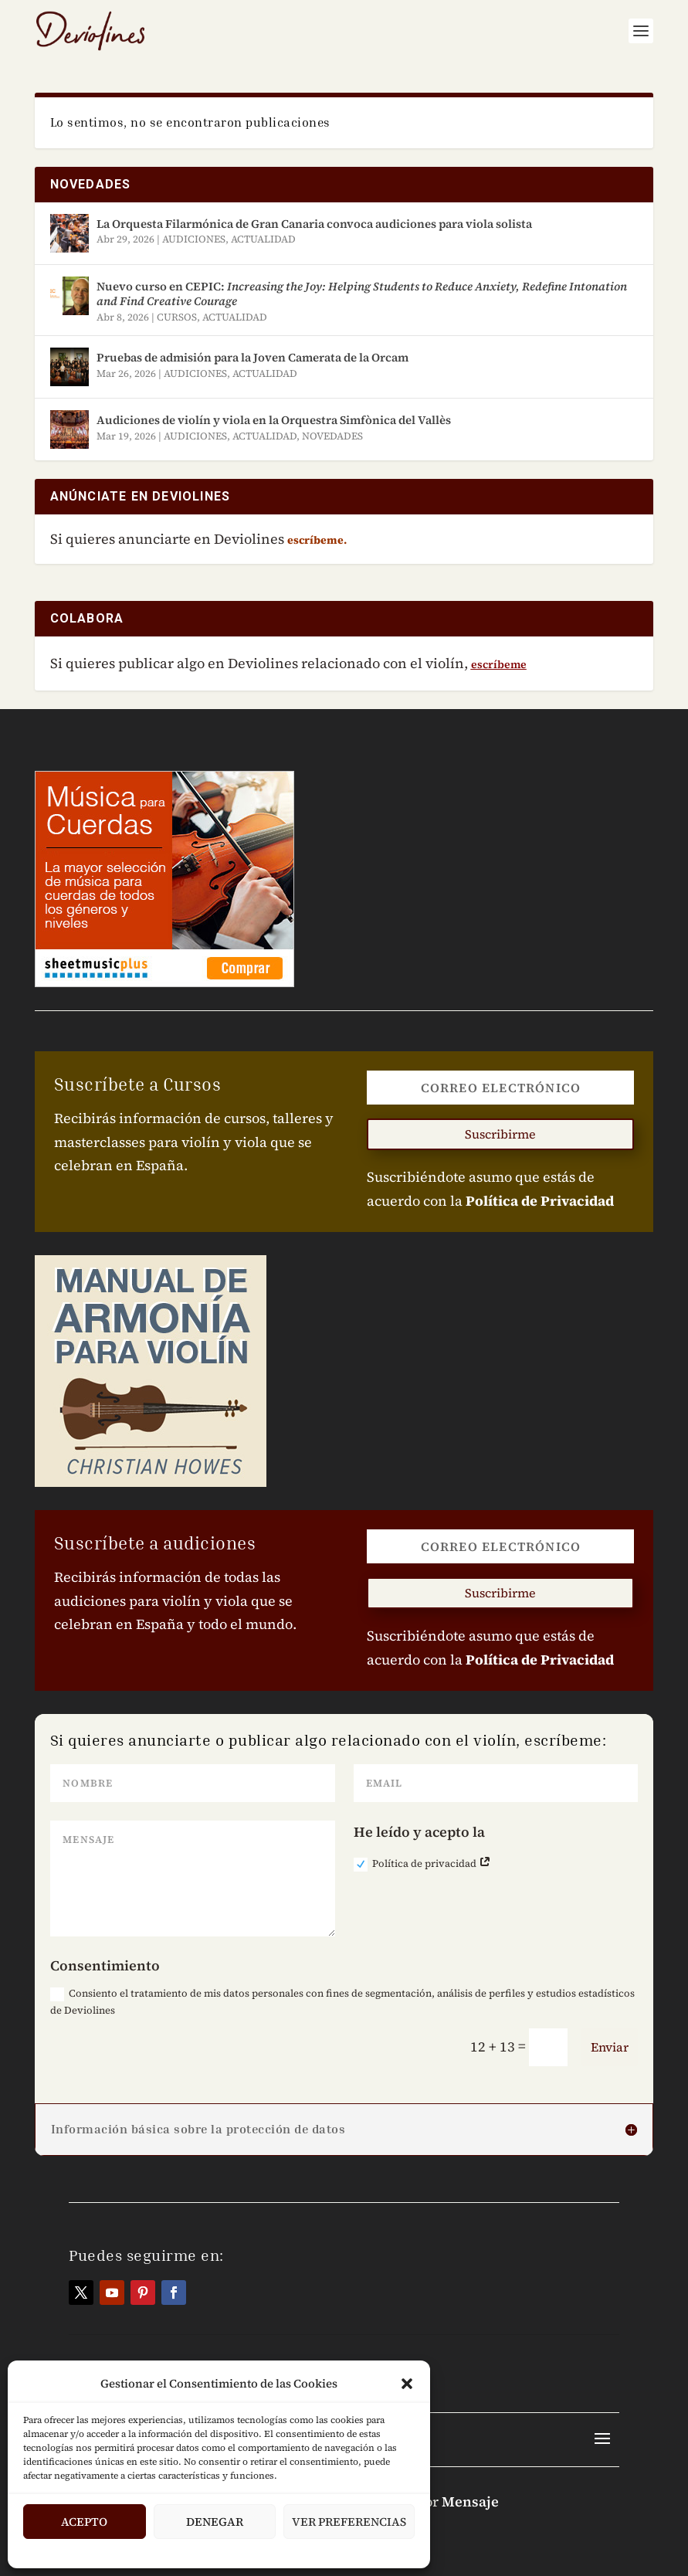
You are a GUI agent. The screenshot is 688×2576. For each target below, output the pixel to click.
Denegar (214, 2521)
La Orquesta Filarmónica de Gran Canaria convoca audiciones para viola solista (314, 224)
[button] (407, 2383)
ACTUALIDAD (263, 239)
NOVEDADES (332, 436)
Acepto (84, 2521)
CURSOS (177, 317)
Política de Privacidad (540, 1200)
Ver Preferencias (349, 2521)
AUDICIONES (193, 239)
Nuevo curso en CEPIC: (362, 294)
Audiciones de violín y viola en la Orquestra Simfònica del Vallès (274, 420)
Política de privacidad (422, 1864)
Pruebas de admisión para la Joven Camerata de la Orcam (252, 357)
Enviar (610, 2046)
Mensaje (470, 2501)
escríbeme (499, 664)
